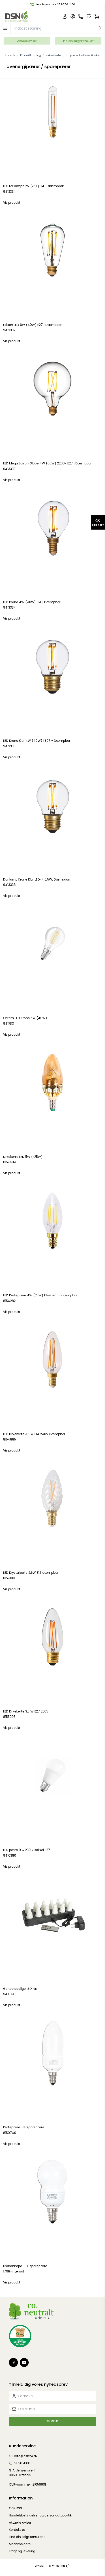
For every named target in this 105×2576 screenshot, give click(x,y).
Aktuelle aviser (26, 41)
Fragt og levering (22, 2551)
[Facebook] (13, 2362)
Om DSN (15, 2508)
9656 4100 (22, 2463)
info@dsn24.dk (25, 2456)
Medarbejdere (20, 2544)
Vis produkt (11, 202)
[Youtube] (24, 2362)
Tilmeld (52, 2421)
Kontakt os (17, 2529)
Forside (39, 2566)
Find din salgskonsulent (78, 41)
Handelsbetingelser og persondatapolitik (40, 2515)
